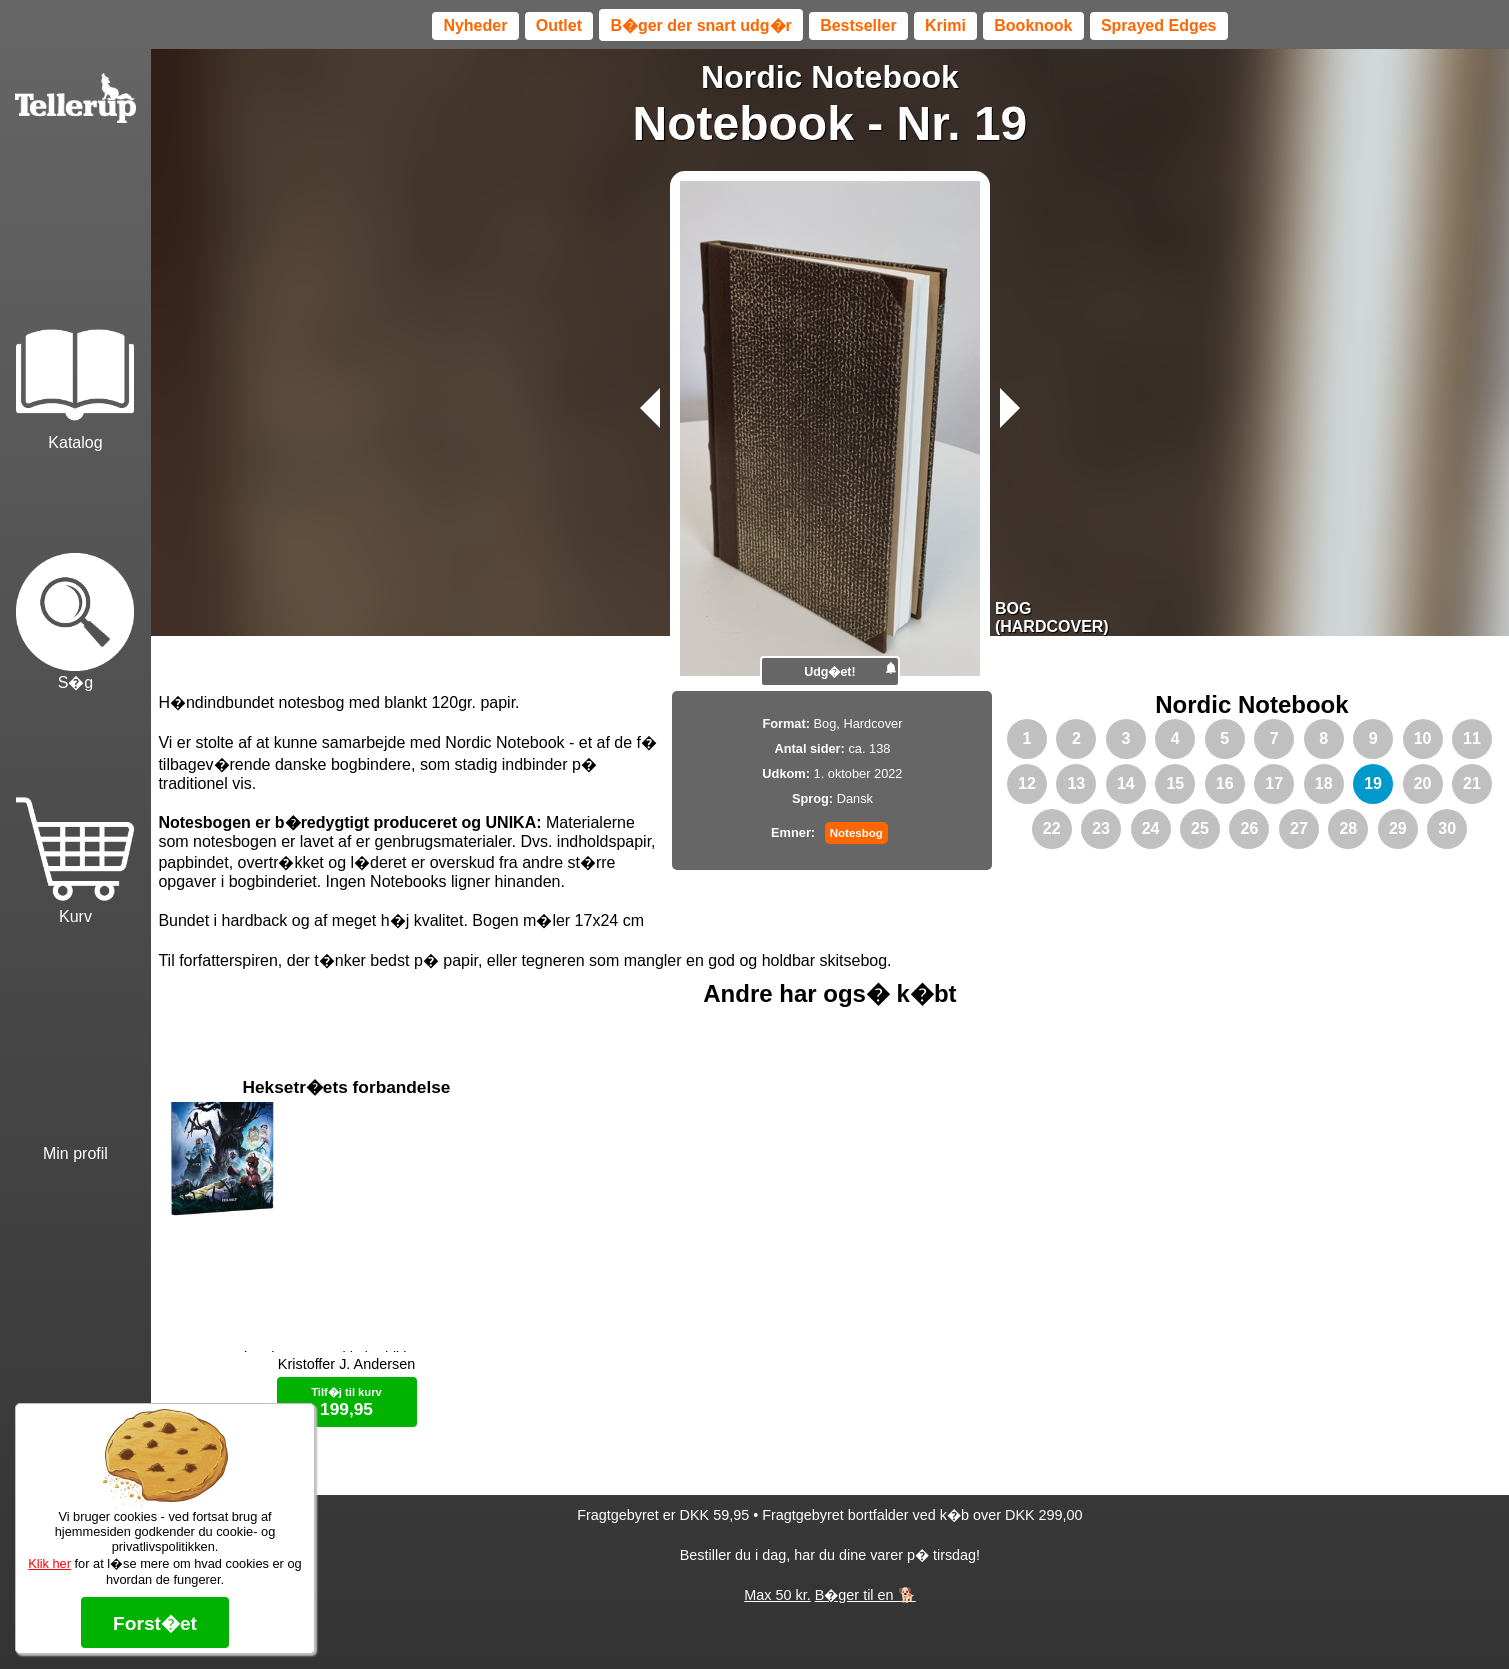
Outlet (559, 25)
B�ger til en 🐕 (865, 1619)
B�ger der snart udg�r (700, 25)
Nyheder (475, 25)
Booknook (1033, 25)
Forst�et (155, 1623)
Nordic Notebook (830, 77)
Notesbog (856, 833)
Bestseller (858, 25)
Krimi (945, 25)
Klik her (49, 1563)
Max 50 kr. (777, 1619)
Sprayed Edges (1159, 25)
